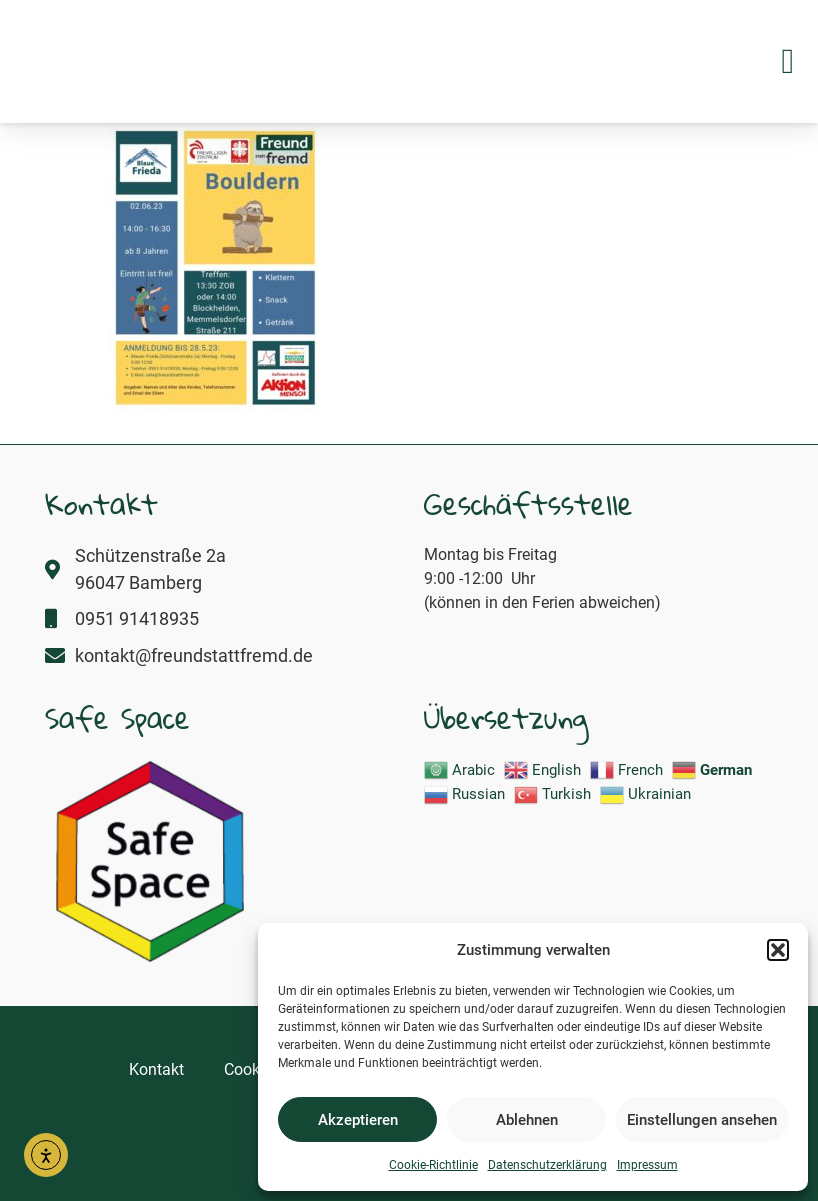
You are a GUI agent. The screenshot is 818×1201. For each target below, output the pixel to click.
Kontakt (156, 1069)
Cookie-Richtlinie (433, 1165)
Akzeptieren (358, 1120)
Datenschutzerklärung (547, 1165)
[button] (778, 939)
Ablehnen (527, 1120)
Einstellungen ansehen (702, 1120)
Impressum (647, 1165)
